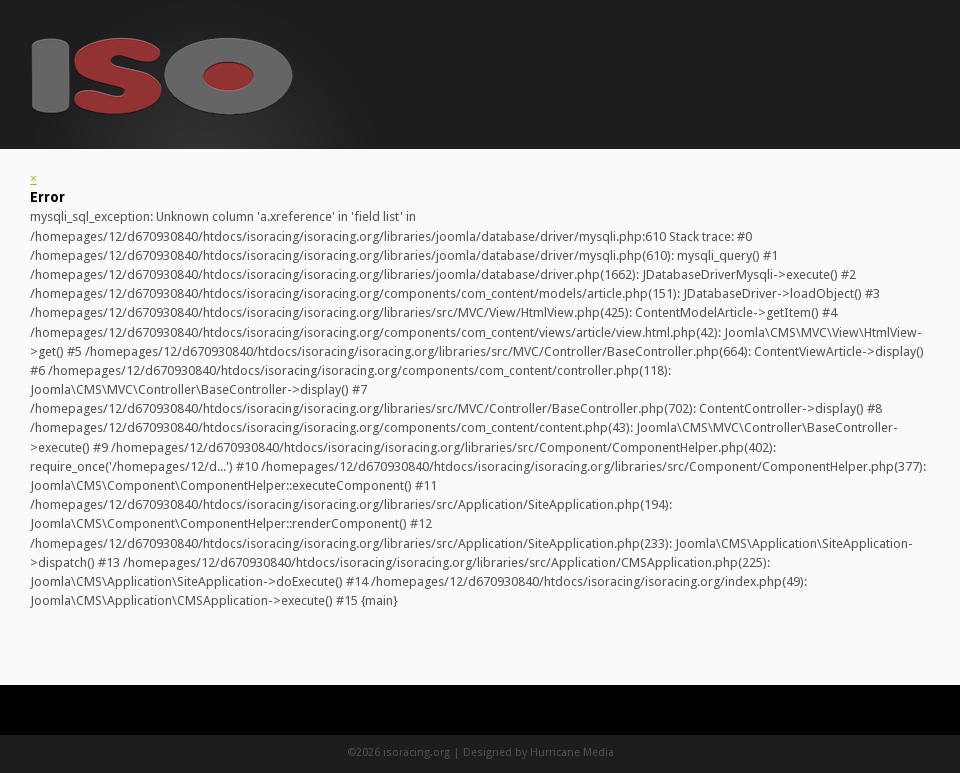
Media (598, 752)
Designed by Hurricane (523, 752)
